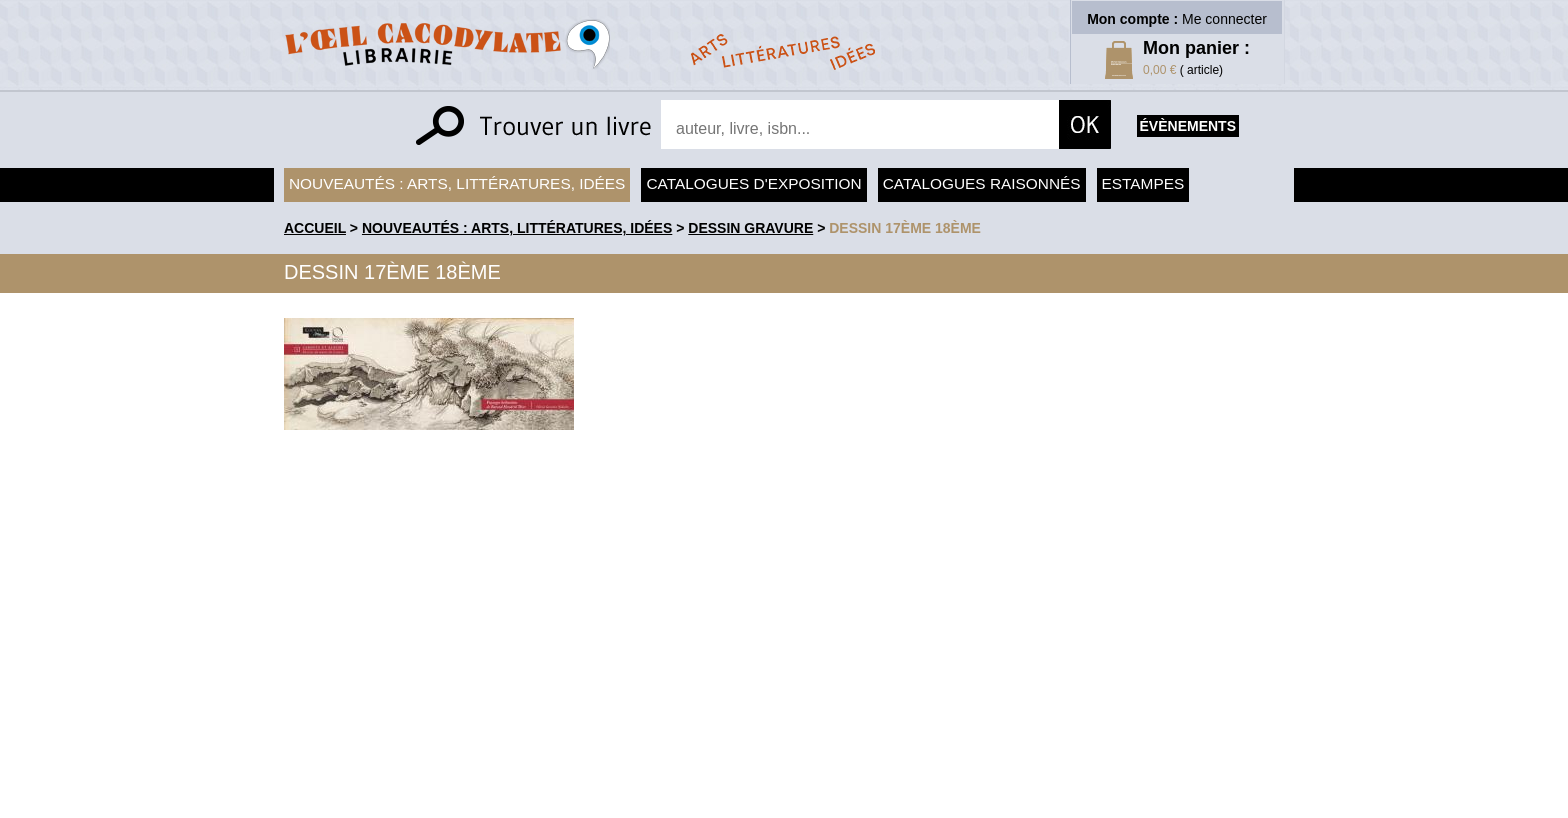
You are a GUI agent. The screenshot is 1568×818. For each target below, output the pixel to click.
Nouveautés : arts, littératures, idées (457, 183)
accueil (315, 228)
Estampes (1143, 183)
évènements (1188, 126)
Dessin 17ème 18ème (905, 228)
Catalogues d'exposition (753, 183)
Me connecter (1224, 19)
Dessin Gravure (750, 228)
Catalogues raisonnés (982, 183)
